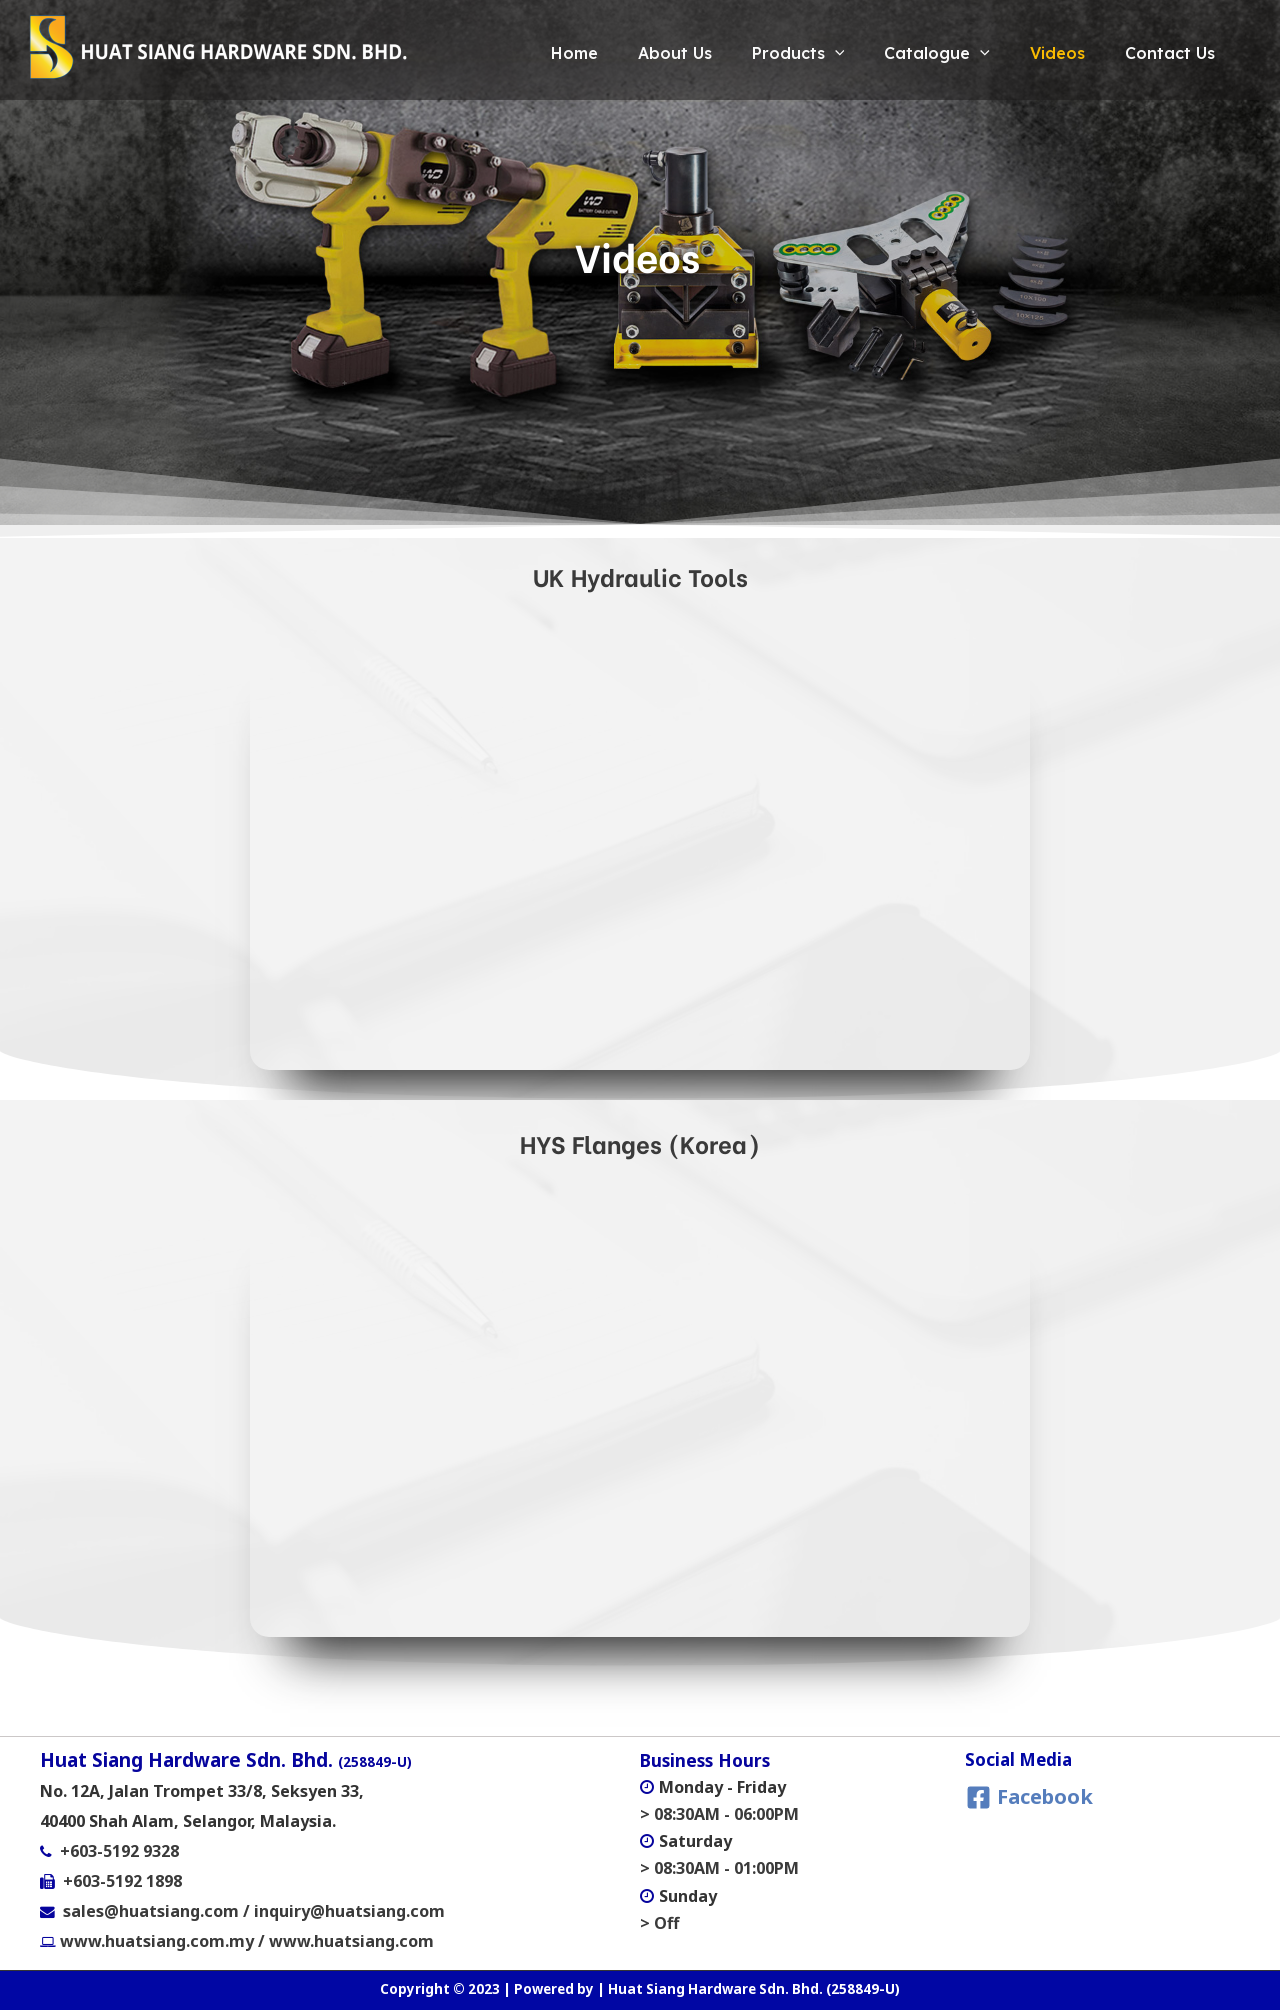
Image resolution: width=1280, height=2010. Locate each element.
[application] (800, 53)
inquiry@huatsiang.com (349, 1911)
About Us (630, 53)
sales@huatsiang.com (153, 1911)
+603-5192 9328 (119, 1851)
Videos (1042, 53)
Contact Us (1165, 53)
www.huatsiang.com (351, 1941)
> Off (659, 1922)
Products (763, 53)
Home (519, 53)
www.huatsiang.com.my (155, 1941)
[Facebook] (1029, 1797)
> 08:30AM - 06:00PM (719, 1814)
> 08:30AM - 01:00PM (719, 1868)
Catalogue (912, 53)
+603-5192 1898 (122, 1881)
